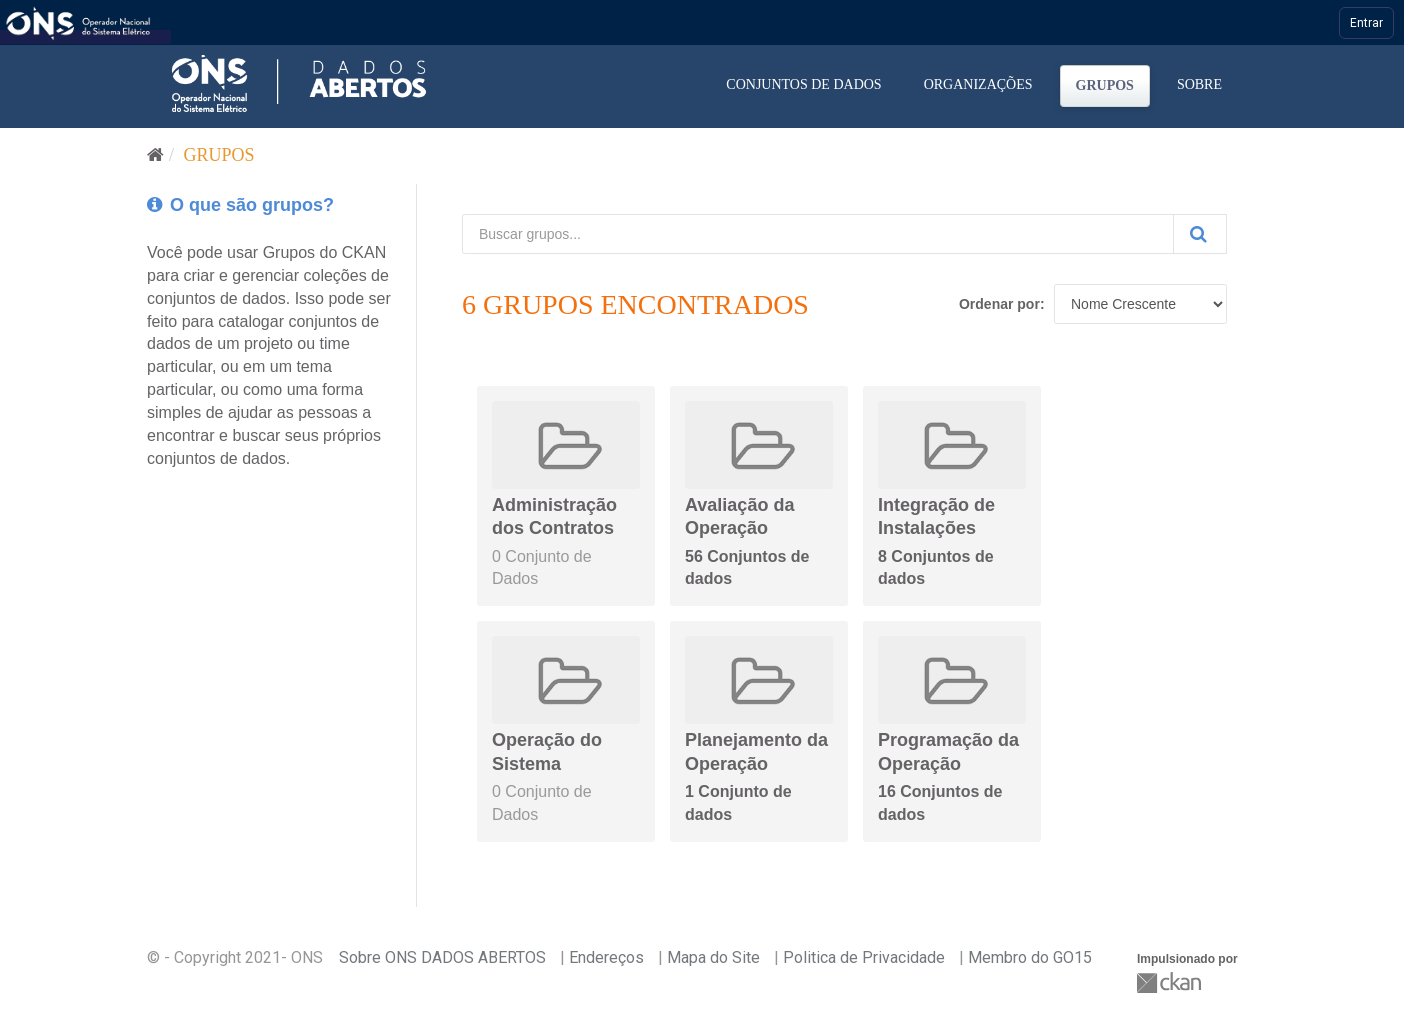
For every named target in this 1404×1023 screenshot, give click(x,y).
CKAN (1171, 982)
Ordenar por (999, 304)
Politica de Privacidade (864, 957)
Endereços (606, 957)
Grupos (1105, 85)
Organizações (978, 84)
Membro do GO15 (1030, 957)
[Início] (155, 155)
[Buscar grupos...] (818, 234)
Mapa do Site (713, 957)
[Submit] (1200, 234)
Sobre (1199, 84)
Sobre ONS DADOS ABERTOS (442, 957)
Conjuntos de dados (803, 84)
